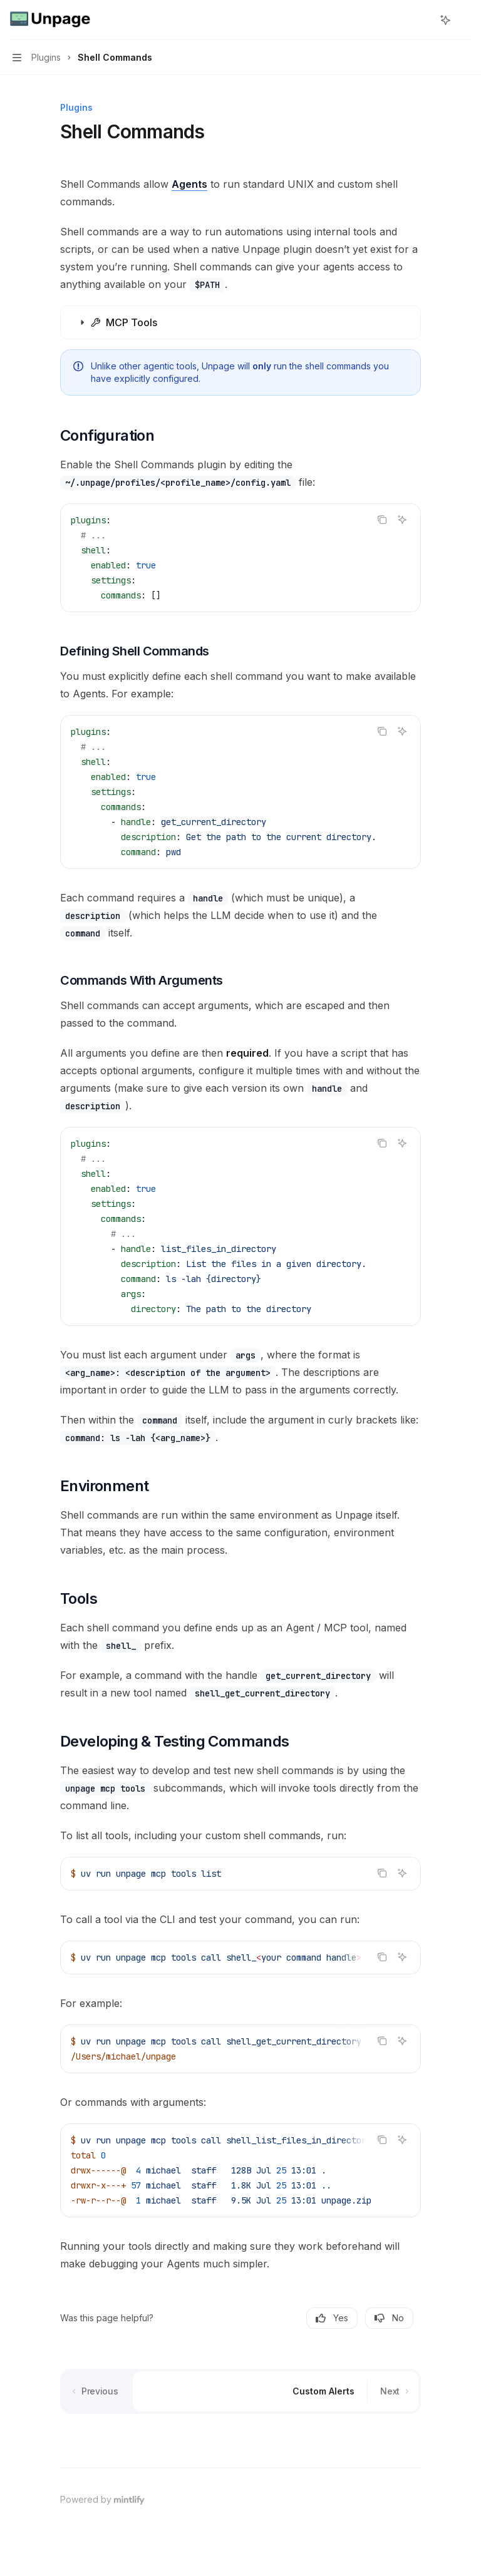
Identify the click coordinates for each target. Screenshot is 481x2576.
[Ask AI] (402, 519)
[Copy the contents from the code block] (382, 519)
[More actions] (464, 20)
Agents (189, 184)
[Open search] (422, 20)
